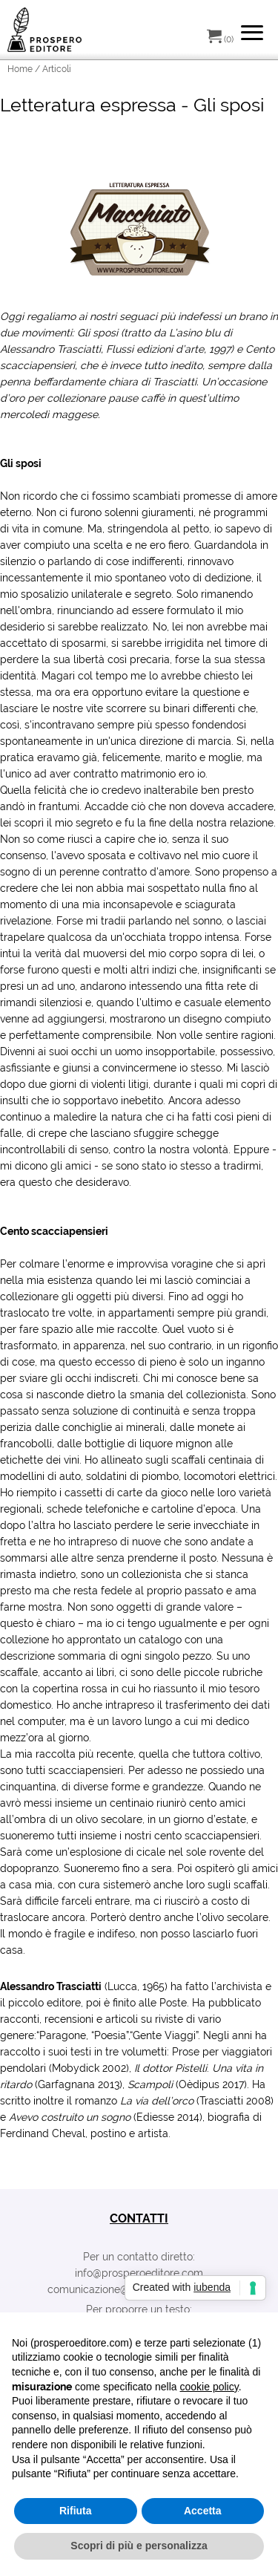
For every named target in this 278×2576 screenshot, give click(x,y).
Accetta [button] (203, 2511)
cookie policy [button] (209, 2387)
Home (20, 69)
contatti (139, 2218)
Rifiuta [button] (75, 2511)
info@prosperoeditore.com (139, 2273)
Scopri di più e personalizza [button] (138, 2545)
